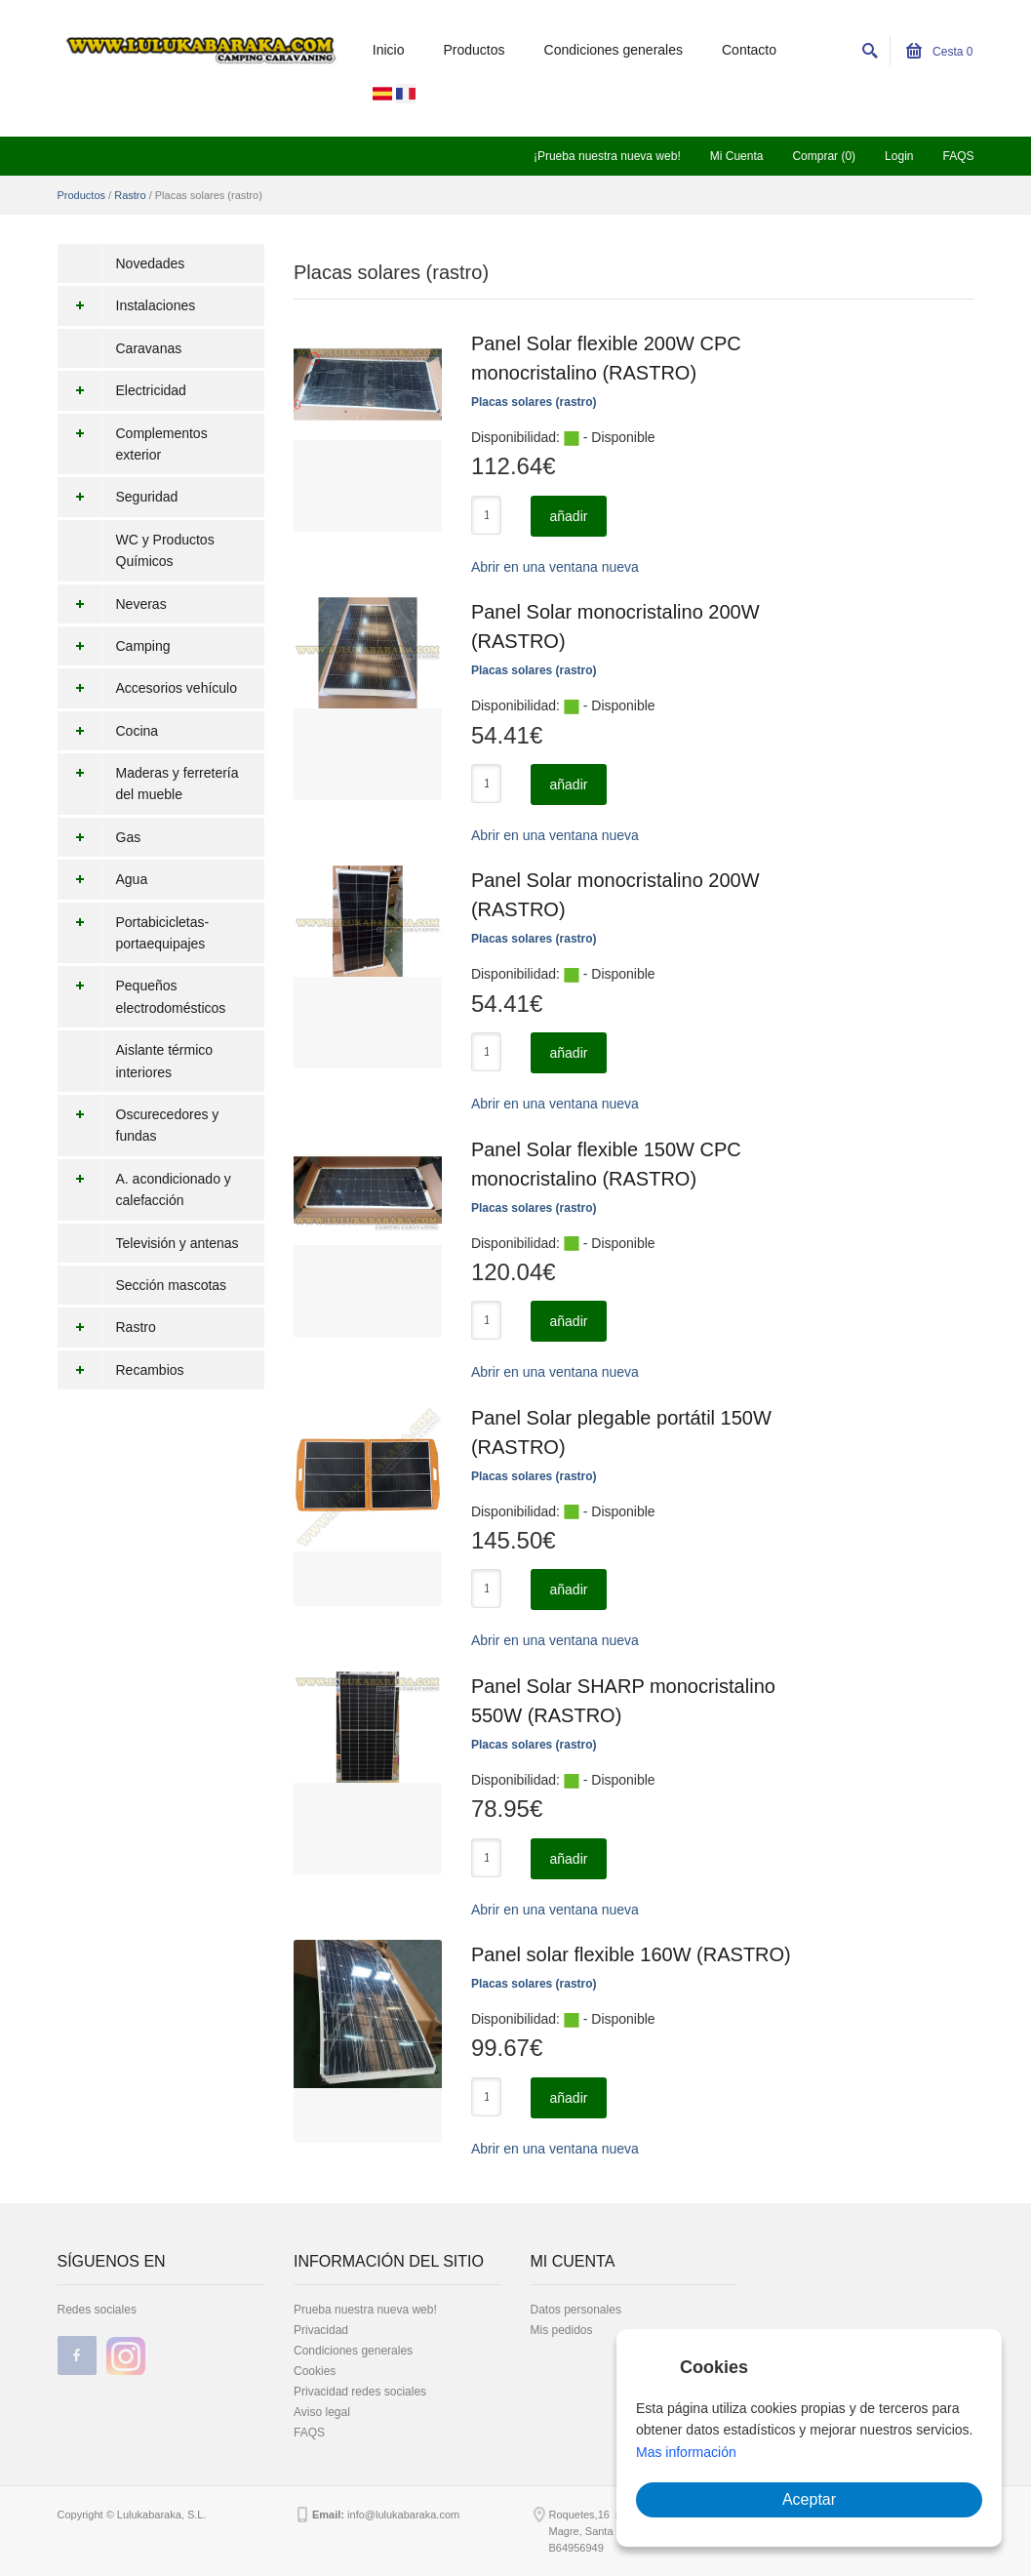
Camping (114, 645)
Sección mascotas (171, 1285)
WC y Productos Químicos (165, 550)
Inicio (389, 50)
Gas (99, 837)
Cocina (108, 730)
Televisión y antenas (177, 1243)
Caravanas (149, 348)
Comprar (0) (823, 156)
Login (899, 156)
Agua (103, 879)
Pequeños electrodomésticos (142, 996)
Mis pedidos (562, 2330)
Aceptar (809, 2499)
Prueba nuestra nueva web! (365, 2309)
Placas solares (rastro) (534, 402)
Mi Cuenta (737, 156)
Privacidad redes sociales (360, 2391)
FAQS (957, 156)
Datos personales (576, 2309)
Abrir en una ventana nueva (555, 567)
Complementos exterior (133, 444)
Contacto (749, 50)
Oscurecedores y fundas (138, 1125)
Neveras (112, 604)
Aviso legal (322, 2412)
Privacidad (321, 2330)
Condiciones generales (613, 50)
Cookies (315, 2371)
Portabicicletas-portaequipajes (134, 933)
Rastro (129, 195)
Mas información (686, 2452)
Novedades (150, 263)
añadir (569, 516)
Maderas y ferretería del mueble (148, 784)
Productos (474, 50)
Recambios (121, 1369)
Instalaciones (127, 305)
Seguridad (118, 496)
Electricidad (122, 390)
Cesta (939, 51)
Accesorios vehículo (148, 687)
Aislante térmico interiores (165, 1060)
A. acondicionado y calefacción (144, 1190)
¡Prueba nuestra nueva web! (607, 156)
